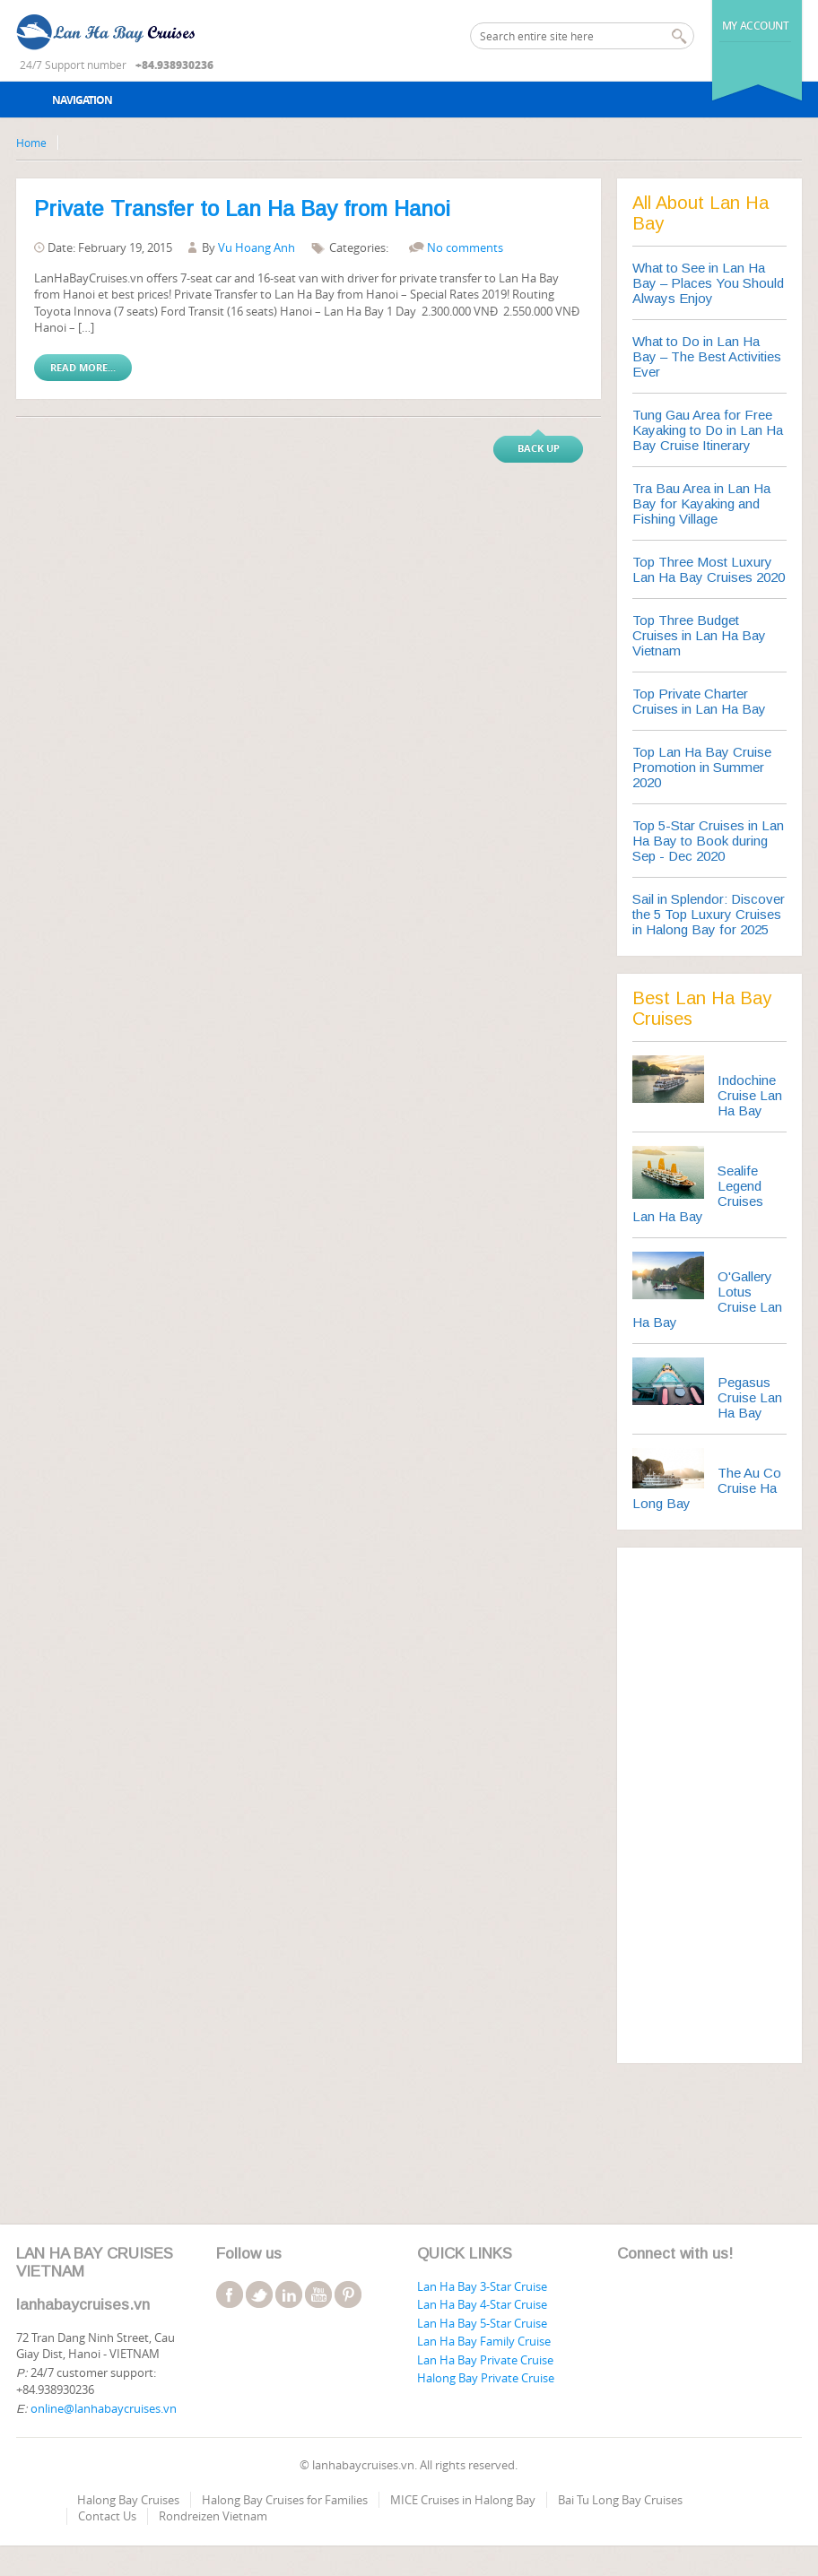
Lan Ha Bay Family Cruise (484, 2341)
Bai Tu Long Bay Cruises (620, 2500)
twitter (259, 2294)
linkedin (288, 2294)
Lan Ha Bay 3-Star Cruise (482, 2286)
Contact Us (107, 2516)
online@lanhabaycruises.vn (103, 2408)
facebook (229, 2294)
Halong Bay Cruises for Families (285, 2500)
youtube (318, 2294)
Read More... (83, 367)
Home (31, 142)
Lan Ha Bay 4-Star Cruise (482, 2304)
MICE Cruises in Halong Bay (462, 2500)
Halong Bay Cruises (128, 2500)
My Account (755, 25)
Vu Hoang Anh (256, 247)
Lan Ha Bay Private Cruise (485, 2360)
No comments (465, 247)
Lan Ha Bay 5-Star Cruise (482, 2323)
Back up (539, 448)
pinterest (348, 2294)
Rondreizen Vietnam (213, 2516)
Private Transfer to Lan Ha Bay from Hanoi (242, 208)
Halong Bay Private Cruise (485, 2378)
